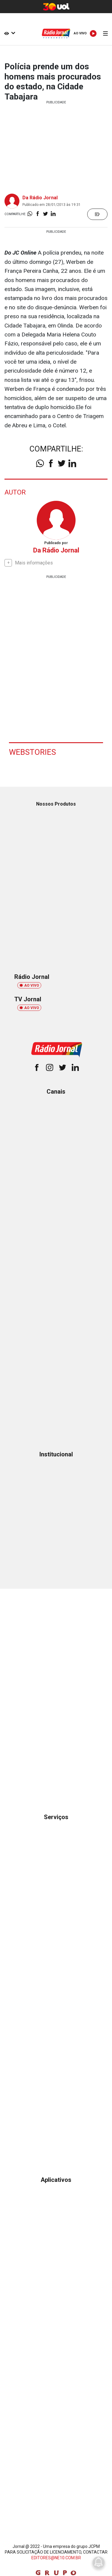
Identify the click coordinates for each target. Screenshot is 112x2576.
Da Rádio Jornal (40, 197)
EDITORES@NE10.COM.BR (56, 2557)
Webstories (32, 752)
